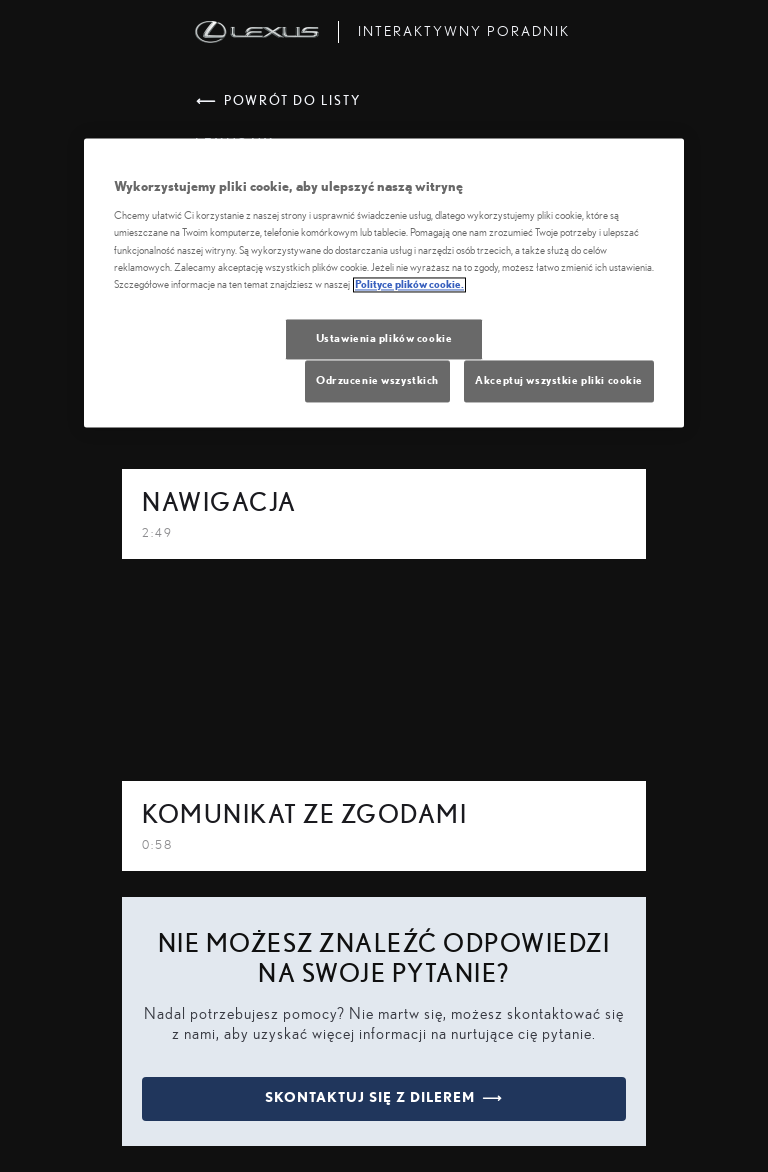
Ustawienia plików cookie (384, 338)
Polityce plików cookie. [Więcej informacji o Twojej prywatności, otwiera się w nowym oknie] (409, 284)
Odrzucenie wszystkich (377, 380)
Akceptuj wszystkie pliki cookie (559, 380)
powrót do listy (278, 101)
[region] (384, 282)
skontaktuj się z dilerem (384, 1098)
